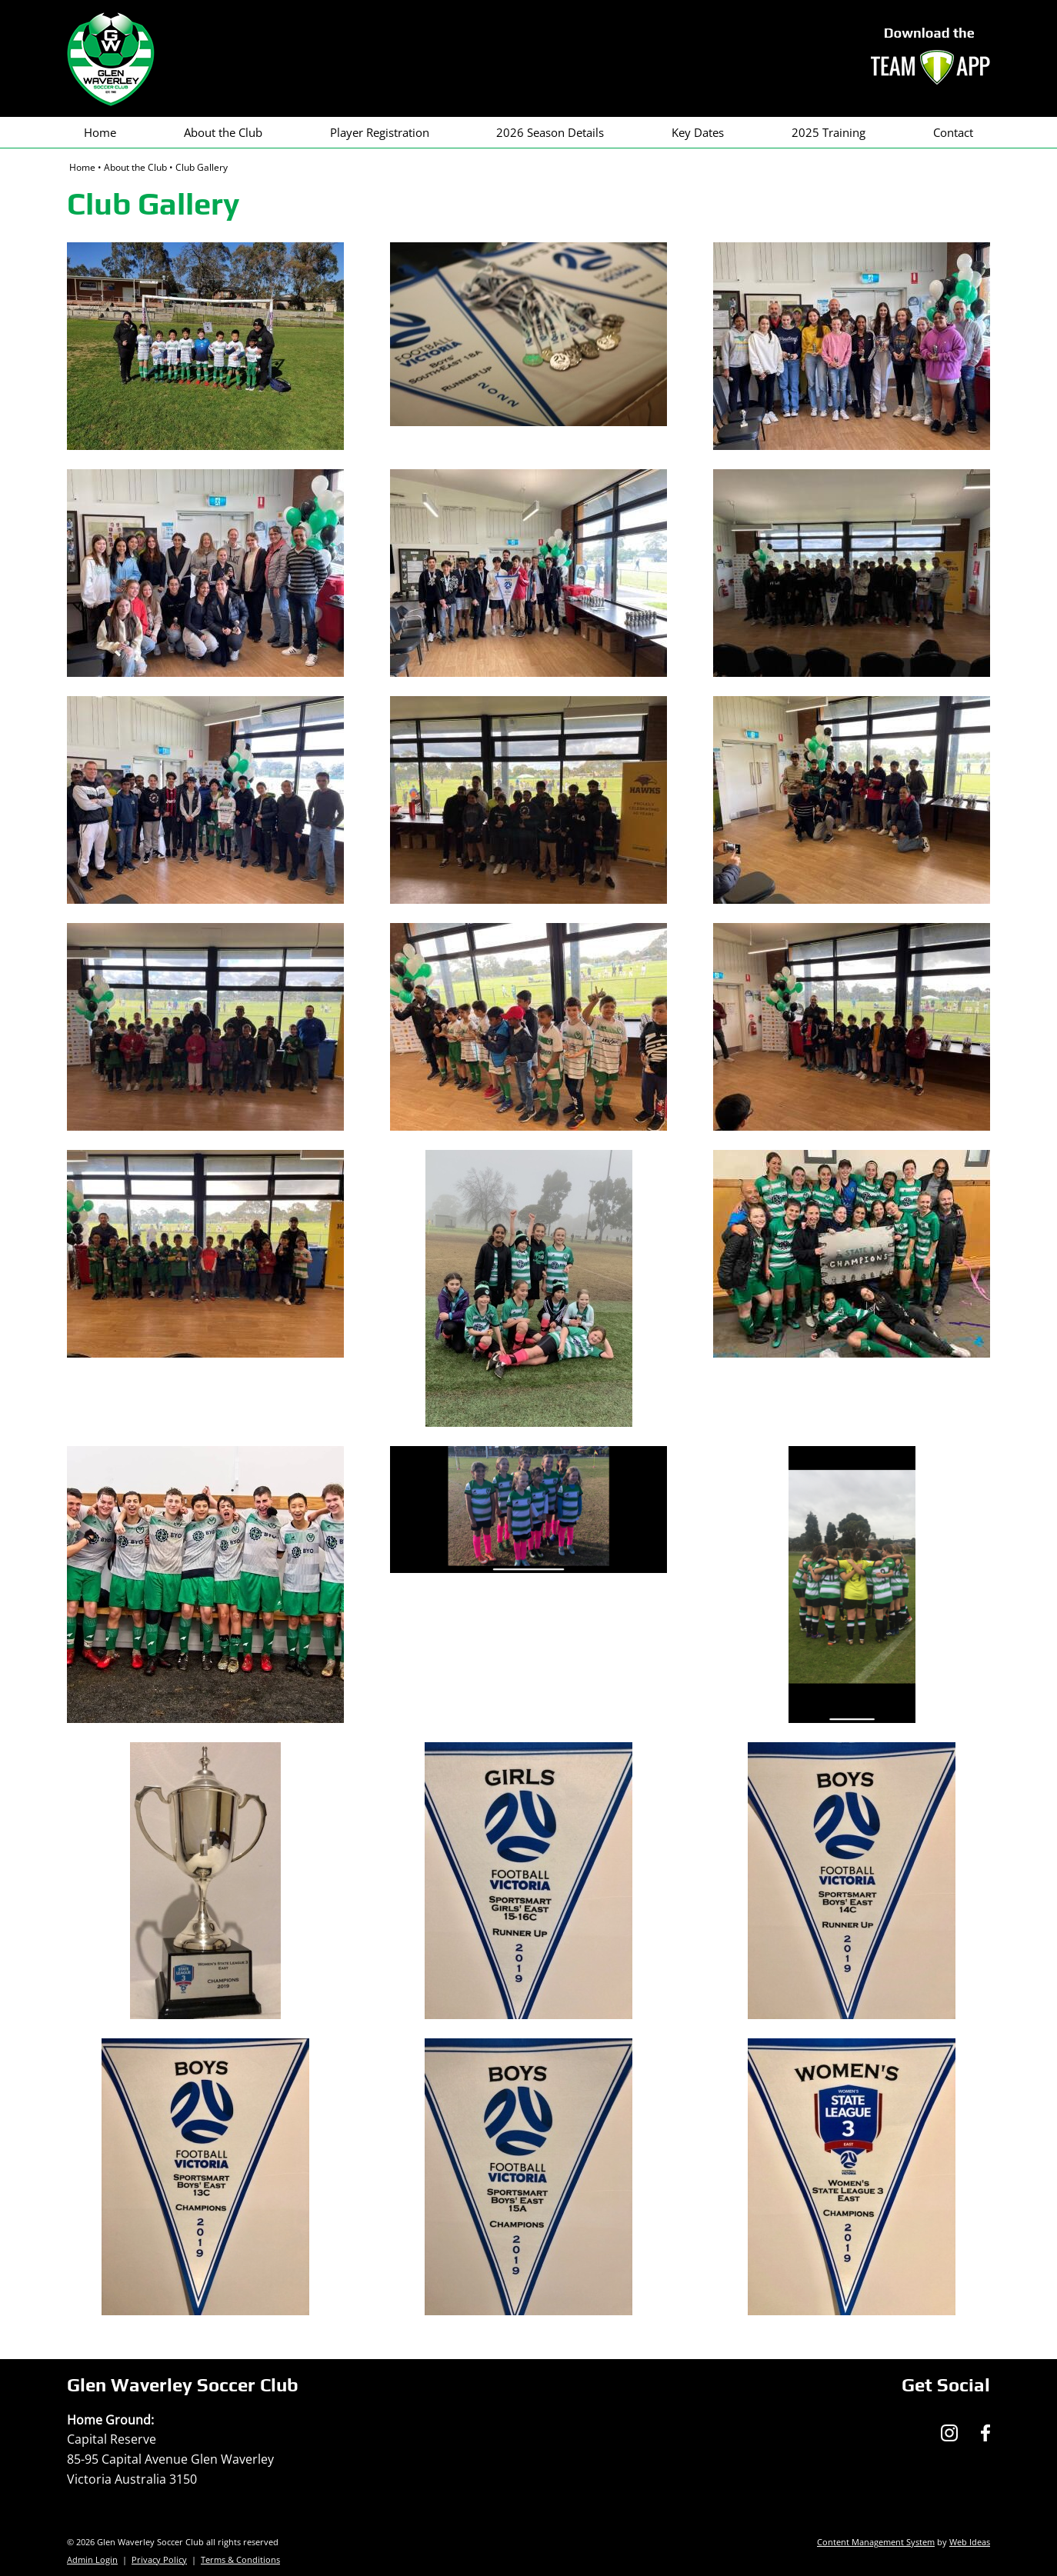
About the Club (223, 132)
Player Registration (379, 132)
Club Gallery (201, 167)
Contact (953, 132)
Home (100, 132)
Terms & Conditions (240, 2559)
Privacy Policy (159, 2559)
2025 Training (828, 132)
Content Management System (876, 2542)
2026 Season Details (550, 132)
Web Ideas (969, 2542)
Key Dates (698, 132)
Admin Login (92, 2559)
